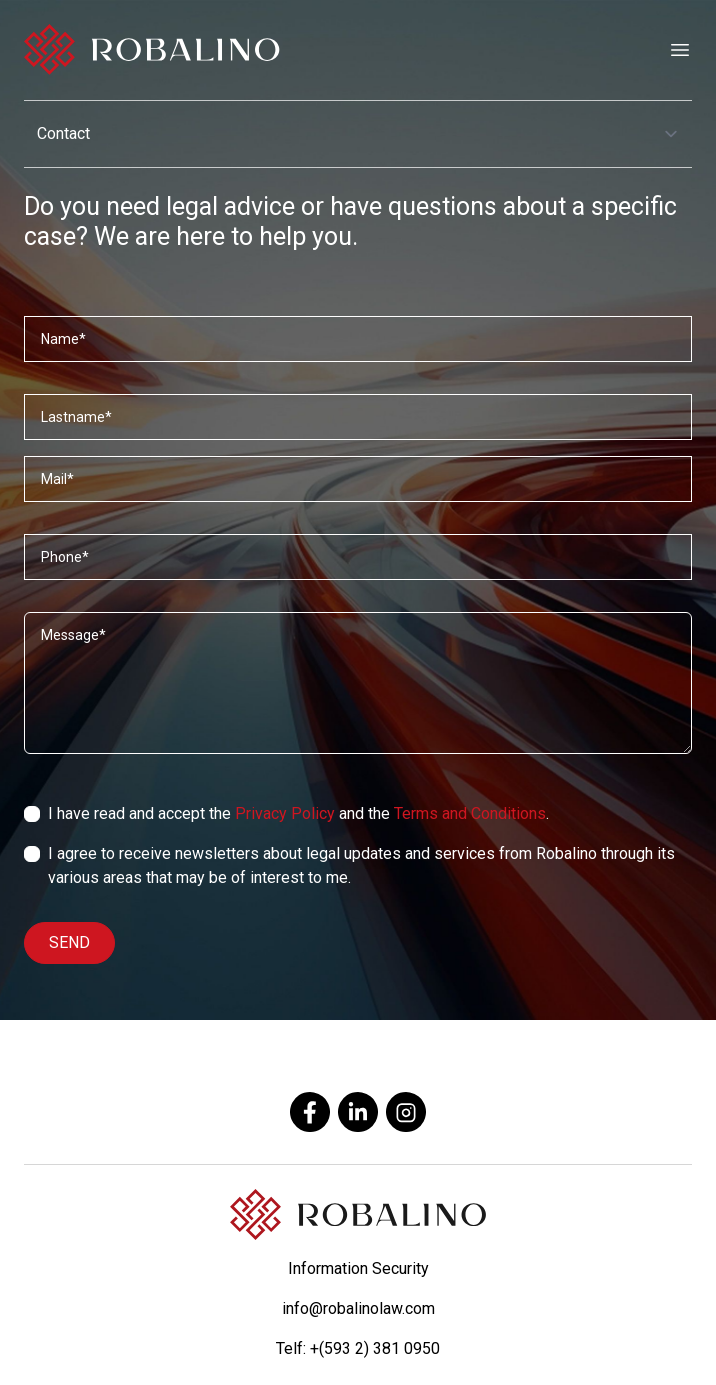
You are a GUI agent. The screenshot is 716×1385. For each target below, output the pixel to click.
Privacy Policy (285, 813)
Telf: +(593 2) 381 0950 (358, 1348)
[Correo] (358, 479)
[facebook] (310, 1112)
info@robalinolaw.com (358, 1308)
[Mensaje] (358, 683)
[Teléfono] (358, 557)
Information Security (358, 1268)
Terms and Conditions (470, 813)
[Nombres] (358, 339)
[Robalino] (152, 50)
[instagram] (406, 1112)
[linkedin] (358, 1112)
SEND (69, 942)
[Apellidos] (358, 417)
